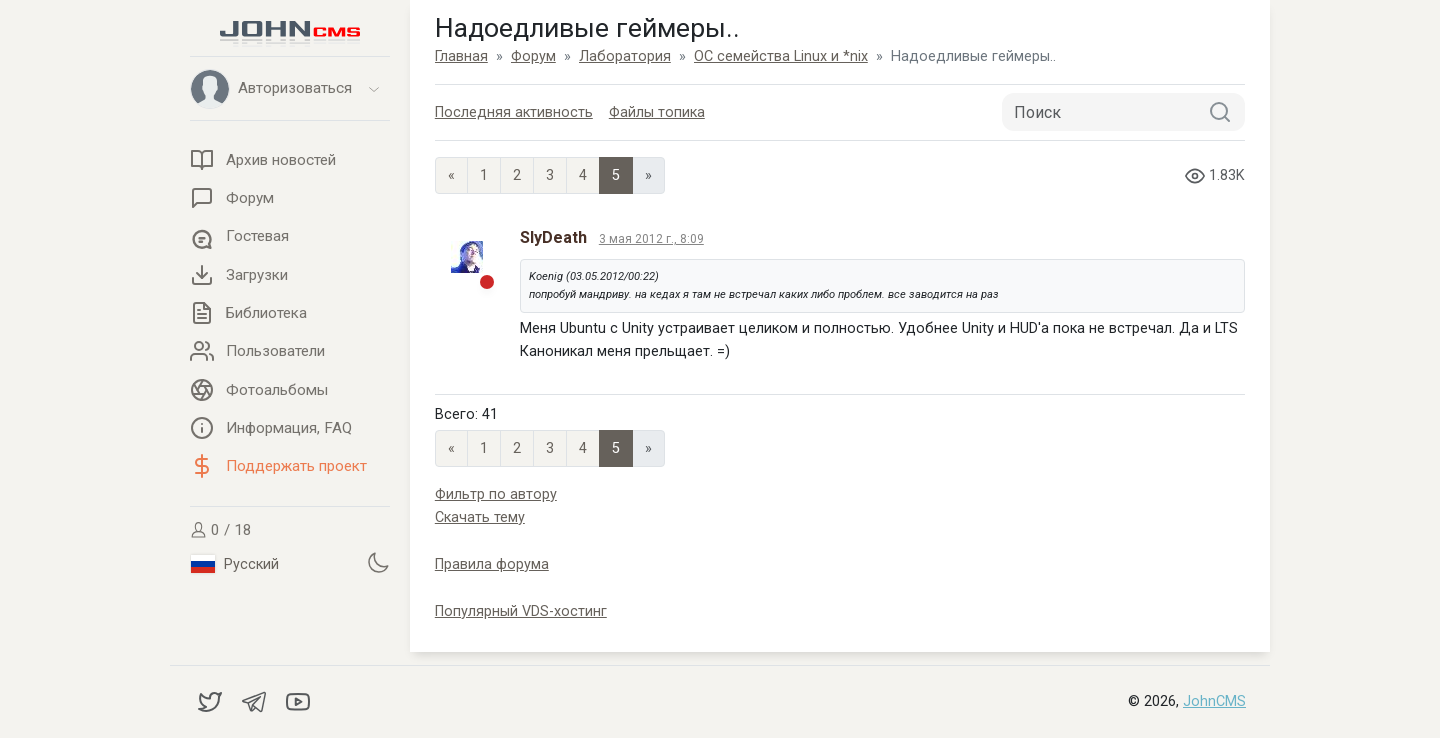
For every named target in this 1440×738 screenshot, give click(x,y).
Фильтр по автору (496, 494)
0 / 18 (221, 530)
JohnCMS (1214, 701)
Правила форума (492, 564)
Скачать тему (480, 517)
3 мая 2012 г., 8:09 (651, 239)
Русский (235, 564)
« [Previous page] (451, 175)
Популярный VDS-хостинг (521, 611)
